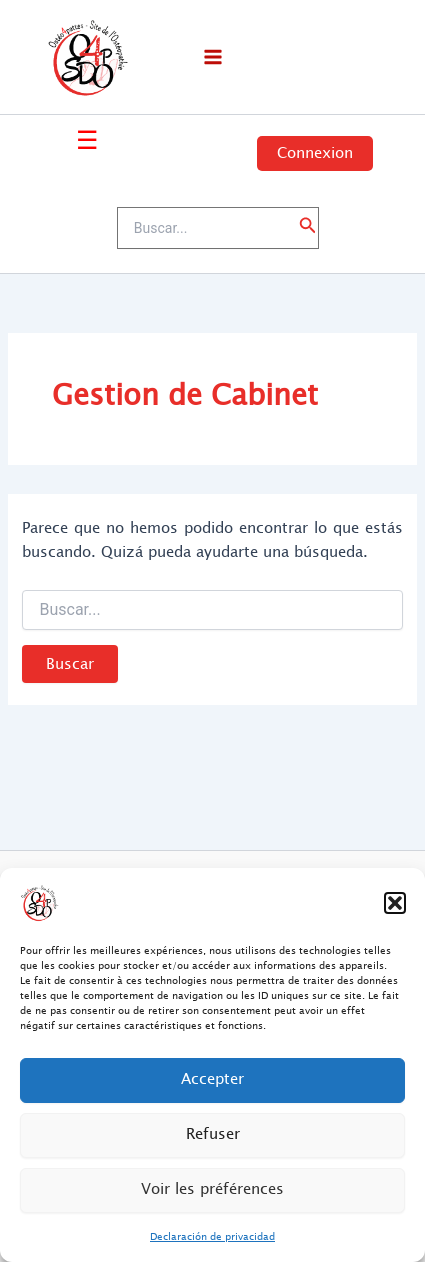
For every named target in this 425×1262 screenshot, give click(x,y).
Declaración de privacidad (212, 1236)
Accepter (212, 1079)
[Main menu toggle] (213, 57)
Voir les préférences (212, 1189)
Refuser (213, 1134)
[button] (395, 903)
